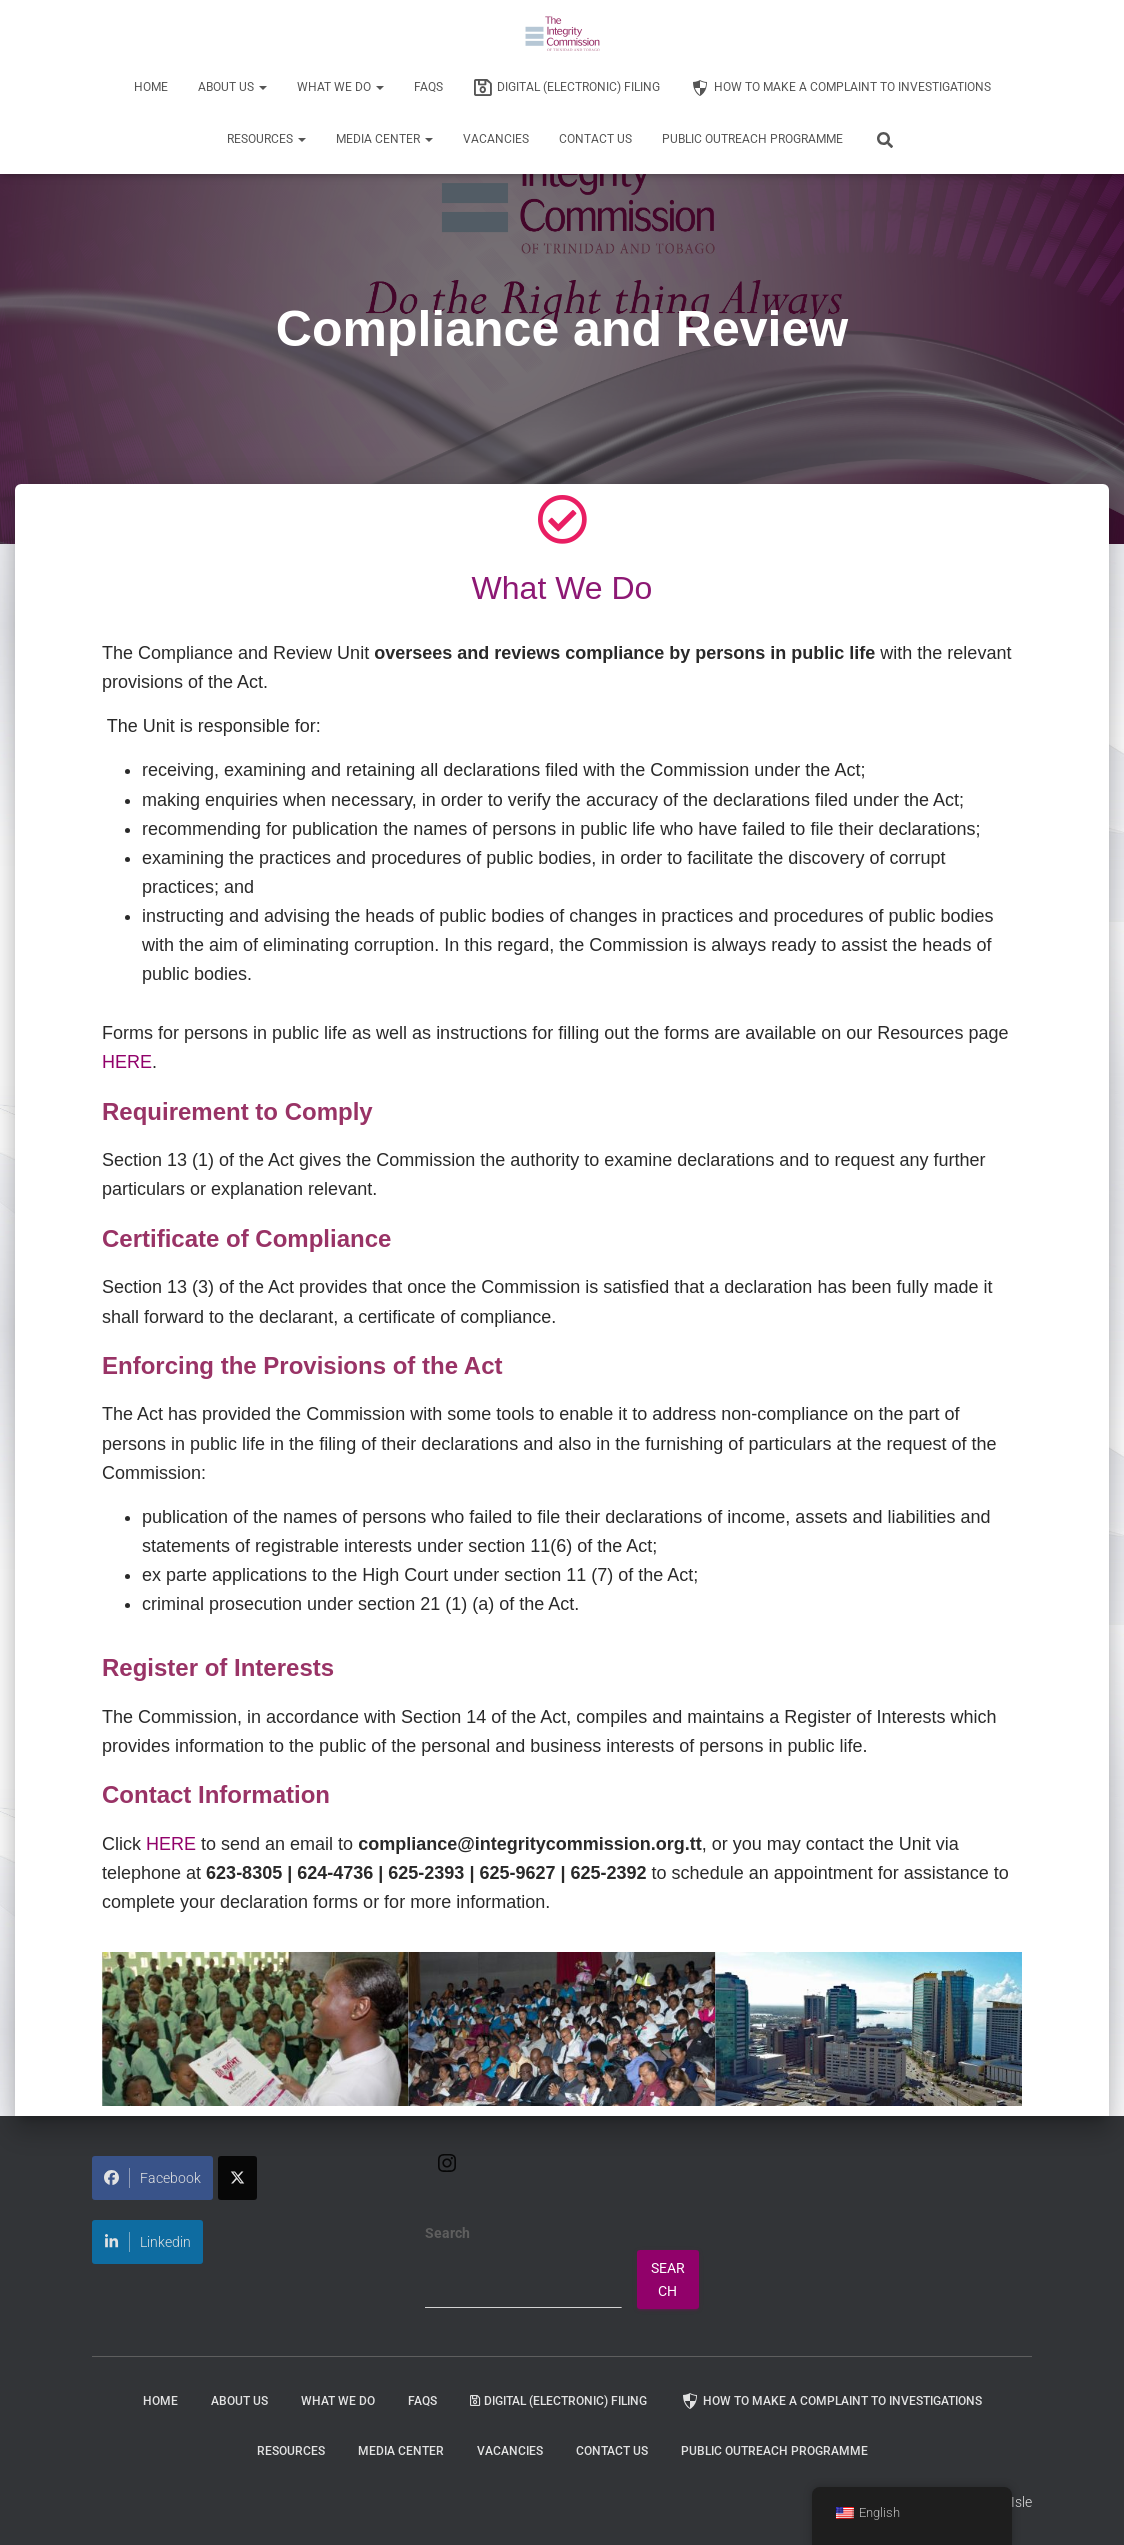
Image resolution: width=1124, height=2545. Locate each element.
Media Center (384, 139)
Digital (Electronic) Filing (566, 88)
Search (447, 2233)
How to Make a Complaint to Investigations (840, 88)
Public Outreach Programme (752, 139)
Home (151, 87)
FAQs (428, 87)
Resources (266, 139)
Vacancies (496, 139)
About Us (232, 87)
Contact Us (595, 139)
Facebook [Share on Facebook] (152, 2178)
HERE (127, 1062)
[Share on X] (237, 2178)
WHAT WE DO (340, 87)
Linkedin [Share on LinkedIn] (147, 2242)
